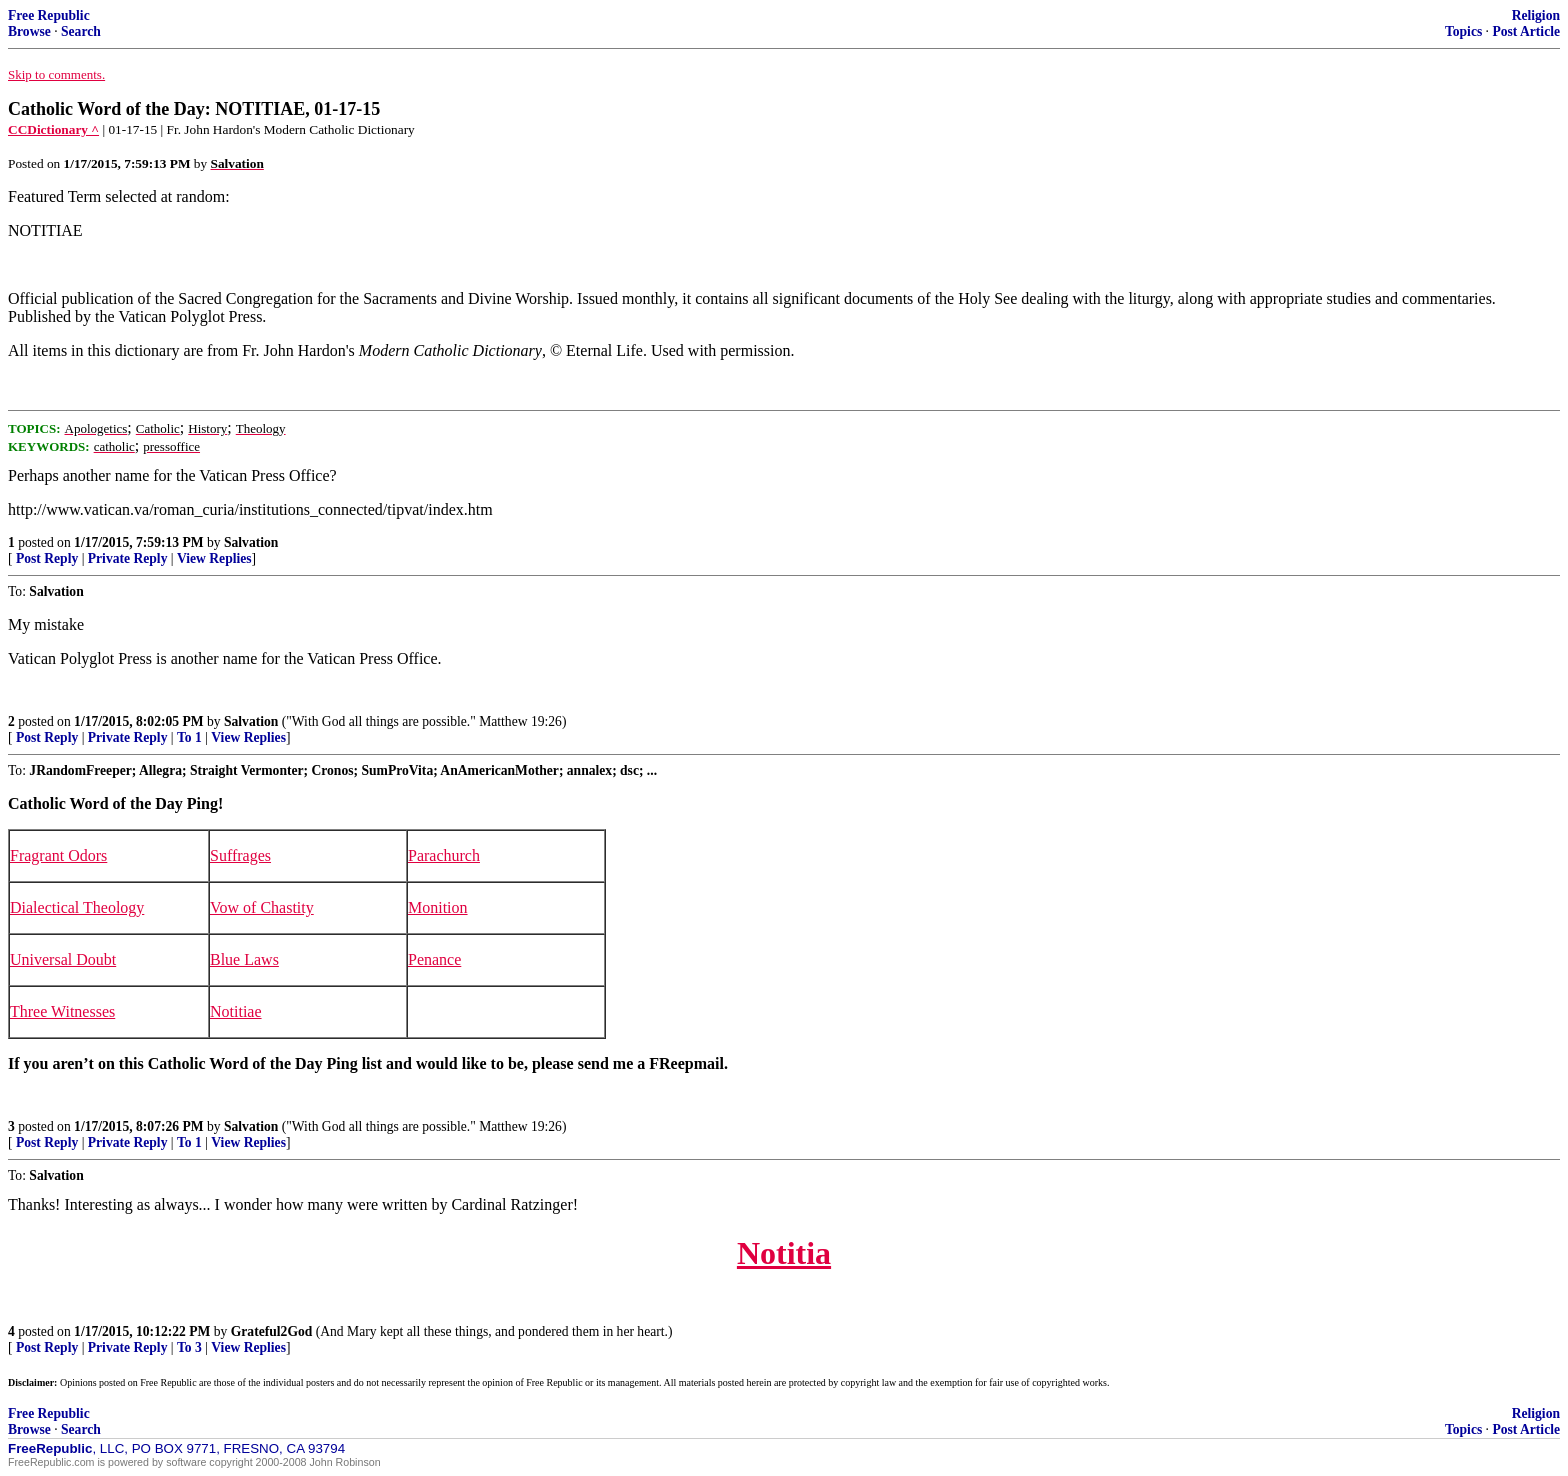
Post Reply (47, 558)
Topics (1463, 31)
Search (81, 31)
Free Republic (49, 15)
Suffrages (240, 855)
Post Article (1526, 31)
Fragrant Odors (58, 855)
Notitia (784, 1253)
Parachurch (444, 855)
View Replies (214, 558)
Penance (434, 959)
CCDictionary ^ (53, 129)
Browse (29, 31)
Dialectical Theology (77, 907)
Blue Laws (244, 959)
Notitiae (236, 1011)
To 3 (189, 1347)
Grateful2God (272, 1331)
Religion (1536, 15)
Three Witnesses (62, 1011)
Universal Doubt (63, 959)
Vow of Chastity (262, 907)
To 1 (189, 737)
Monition (438, 907)
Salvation (251, 542)
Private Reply (128, 558)
